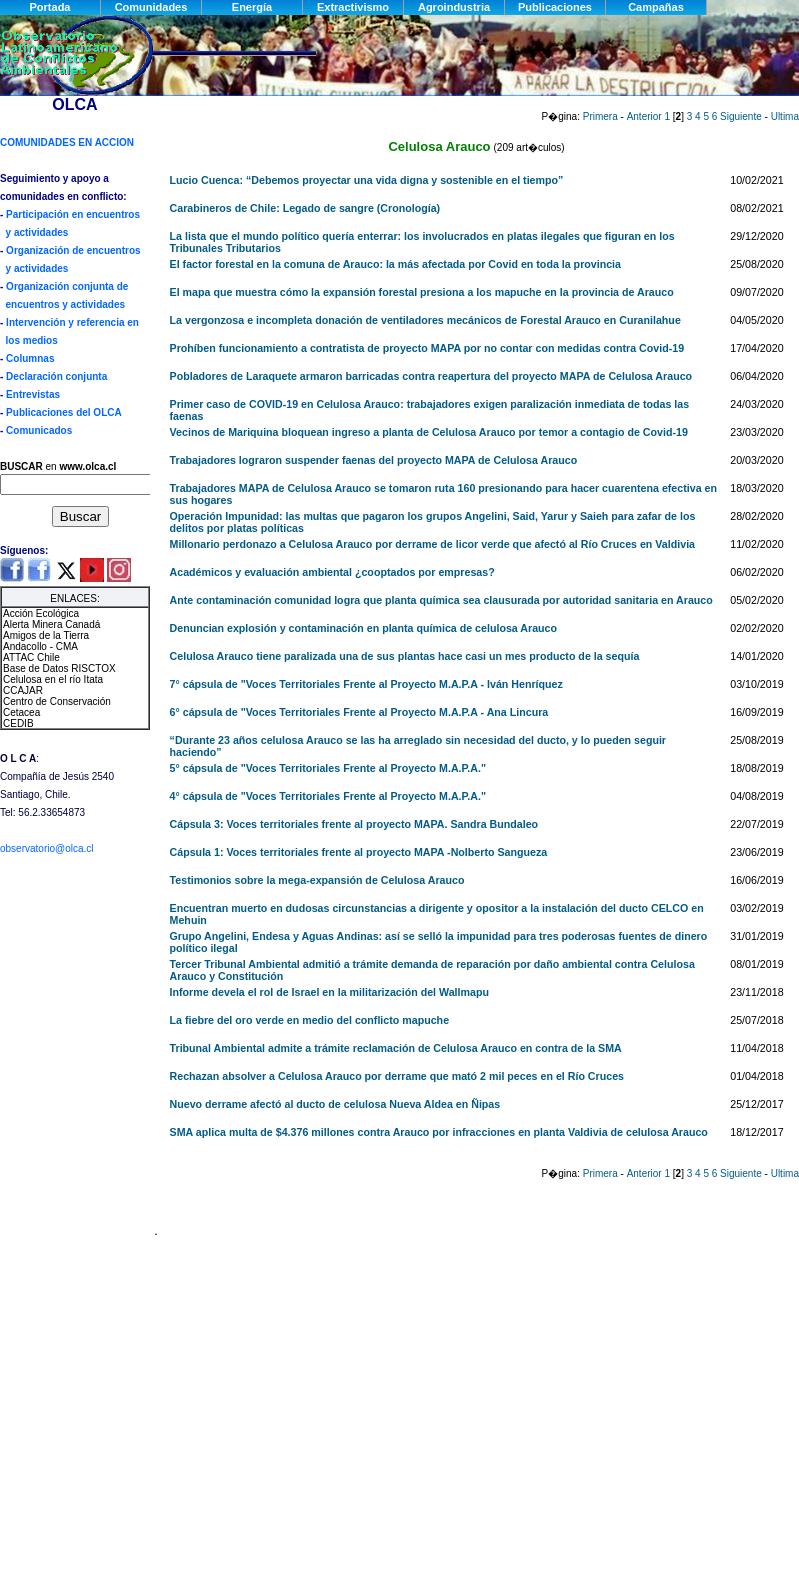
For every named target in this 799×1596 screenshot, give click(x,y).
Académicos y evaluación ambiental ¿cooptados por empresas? (332, 572)
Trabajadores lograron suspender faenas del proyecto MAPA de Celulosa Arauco (374, 460)
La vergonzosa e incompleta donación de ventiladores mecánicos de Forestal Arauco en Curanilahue (425, 320)
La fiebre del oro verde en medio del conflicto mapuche (310, 1020)
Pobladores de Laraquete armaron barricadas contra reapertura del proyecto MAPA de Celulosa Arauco (431, 376)
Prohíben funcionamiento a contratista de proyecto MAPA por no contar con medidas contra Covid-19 (427, 348)
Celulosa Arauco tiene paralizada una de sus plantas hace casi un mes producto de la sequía (405, 656)
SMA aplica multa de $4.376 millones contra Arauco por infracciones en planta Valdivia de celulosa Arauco (439, 1132)
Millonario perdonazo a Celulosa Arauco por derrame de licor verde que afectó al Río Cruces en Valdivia (432, 544)
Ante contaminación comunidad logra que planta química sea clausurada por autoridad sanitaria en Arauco (441, 600)
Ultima (785, 116)
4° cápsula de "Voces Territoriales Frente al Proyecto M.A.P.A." (328, 796)
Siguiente (741, 116)
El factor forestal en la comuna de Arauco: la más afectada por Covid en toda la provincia (395, 264)
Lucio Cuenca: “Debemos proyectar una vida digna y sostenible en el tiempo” (367, 180)
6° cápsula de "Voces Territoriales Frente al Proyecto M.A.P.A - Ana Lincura (359, 712)
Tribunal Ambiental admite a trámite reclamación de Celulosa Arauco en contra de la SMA (396, 1048)
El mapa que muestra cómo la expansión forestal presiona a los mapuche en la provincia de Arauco (422, 292)
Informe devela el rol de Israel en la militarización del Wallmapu (329, 992)
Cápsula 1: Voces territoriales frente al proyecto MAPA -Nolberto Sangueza (359, 852)
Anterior (644, 116)
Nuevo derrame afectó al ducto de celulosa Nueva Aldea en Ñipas (335, 1104)
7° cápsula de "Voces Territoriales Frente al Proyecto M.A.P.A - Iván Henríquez (366, 684)
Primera (600, 116)
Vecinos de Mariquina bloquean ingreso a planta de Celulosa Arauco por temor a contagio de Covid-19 (429, 432)
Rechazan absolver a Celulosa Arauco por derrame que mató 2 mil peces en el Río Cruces (397, 1076)
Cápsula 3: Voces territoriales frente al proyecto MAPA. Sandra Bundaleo (354, 824)
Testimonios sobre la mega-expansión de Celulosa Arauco (317, 880)
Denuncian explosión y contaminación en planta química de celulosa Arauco (363, 628)
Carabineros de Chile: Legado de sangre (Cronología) (305, 208)
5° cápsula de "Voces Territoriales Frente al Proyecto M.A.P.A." (328, 768)
